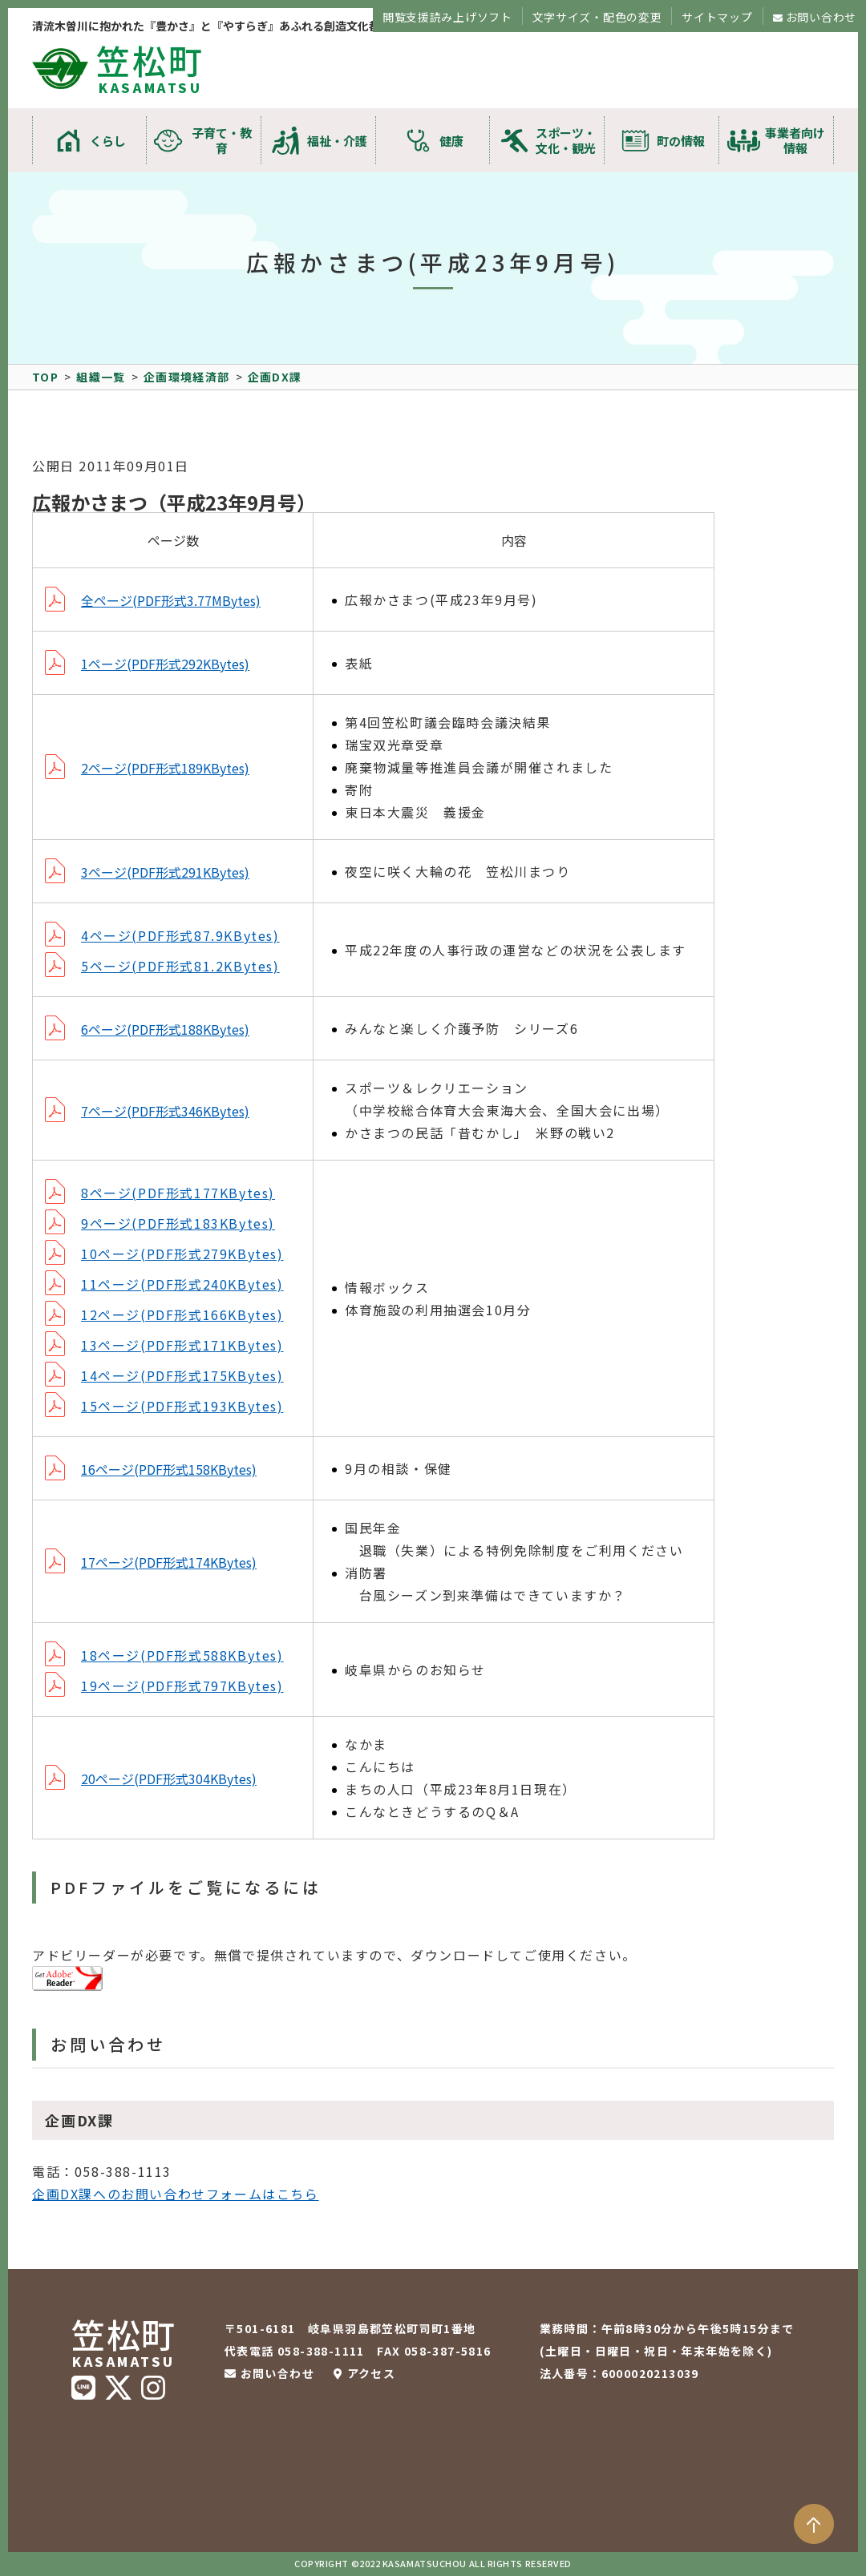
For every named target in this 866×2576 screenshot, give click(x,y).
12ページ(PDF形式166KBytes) (182, 1314)
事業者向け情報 (795, 140)
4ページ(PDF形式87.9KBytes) (180, 935)
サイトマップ (717, 17)
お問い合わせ (821, 17)
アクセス (371, 2373)
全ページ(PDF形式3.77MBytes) (171, 600)
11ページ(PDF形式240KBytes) (182, 1284)
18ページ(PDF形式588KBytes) (182, 1655)
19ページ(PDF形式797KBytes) (182, 1685)
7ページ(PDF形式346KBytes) (165, 1110)
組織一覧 (101, 377)
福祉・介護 (337, 140)
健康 (451, 140)
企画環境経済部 (187, 377)
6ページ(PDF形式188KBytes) (165, 1029)
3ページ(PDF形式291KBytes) (165, 872)
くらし (108, 140)
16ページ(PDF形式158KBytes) (169, 1469)
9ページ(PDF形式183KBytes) (178, 1223)
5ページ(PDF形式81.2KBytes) (180, 965)
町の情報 (681, 140)
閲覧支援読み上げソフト (447, 17)
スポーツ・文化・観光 (566, 140)
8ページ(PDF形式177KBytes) (178, 1192)
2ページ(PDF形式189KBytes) (165, 767)
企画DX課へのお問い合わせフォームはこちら (175, 2193)
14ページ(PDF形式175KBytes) (182, 1375)
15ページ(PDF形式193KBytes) (182, 1405)
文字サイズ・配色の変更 (597, 17)
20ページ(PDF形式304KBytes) (169, 1778)
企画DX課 (275, 377)
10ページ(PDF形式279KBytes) (182, 1253)
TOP (45, 377)
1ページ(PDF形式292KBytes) (165, 663)
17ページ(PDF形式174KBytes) (169, 1562)
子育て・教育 (222, 140)
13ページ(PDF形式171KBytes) (182, 1345)
